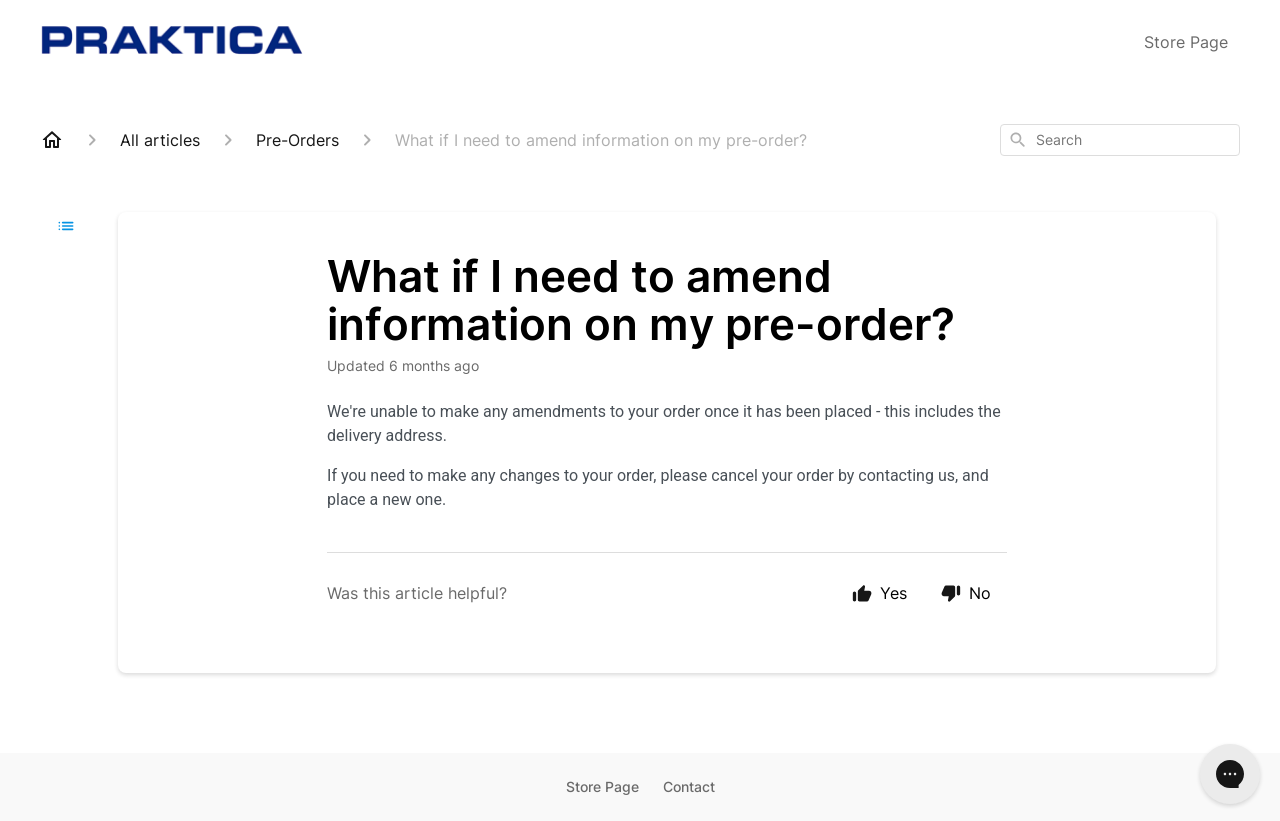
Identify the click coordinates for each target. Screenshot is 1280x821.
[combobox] (1120, 140)
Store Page (1186, 42)
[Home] (52, 140)
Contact (689, 786)
